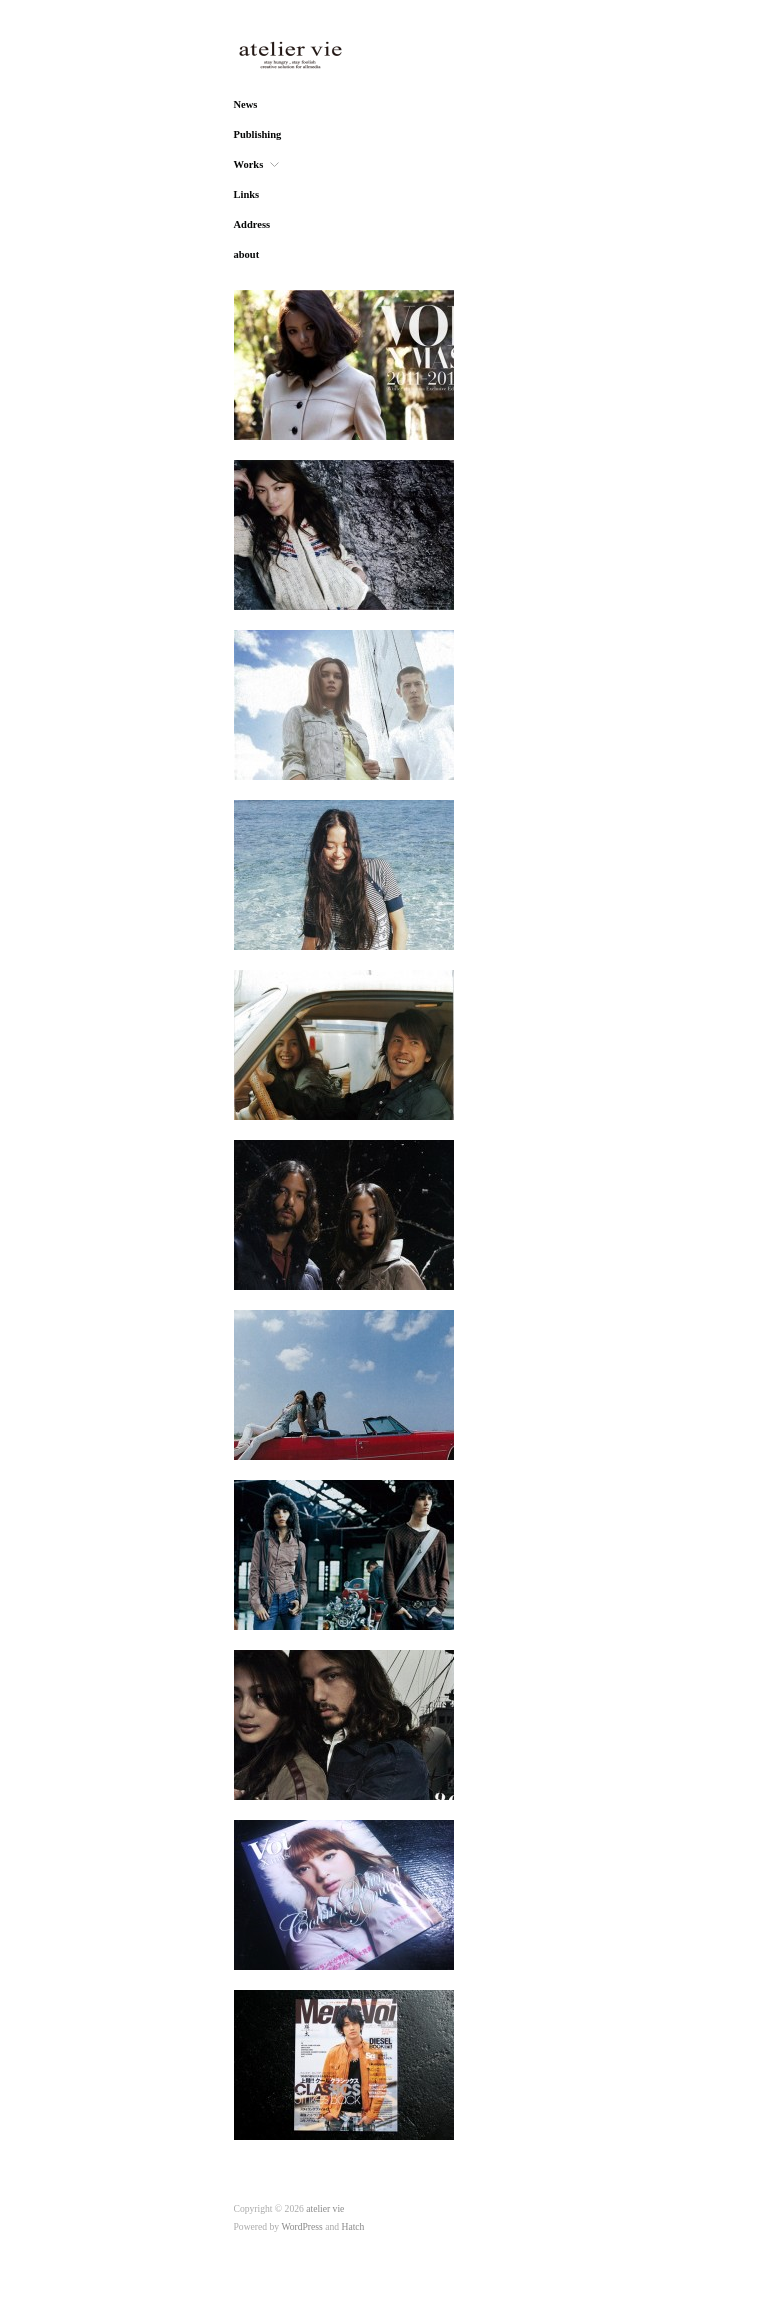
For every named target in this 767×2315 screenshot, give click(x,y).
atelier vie (325, 2208)
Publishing (258, 135)
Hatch (352, 2226)
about (247, 255)
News (246, 105)
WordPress (301, 2226)
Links (247, 195)
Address (252, 225)
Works (249, 165)
